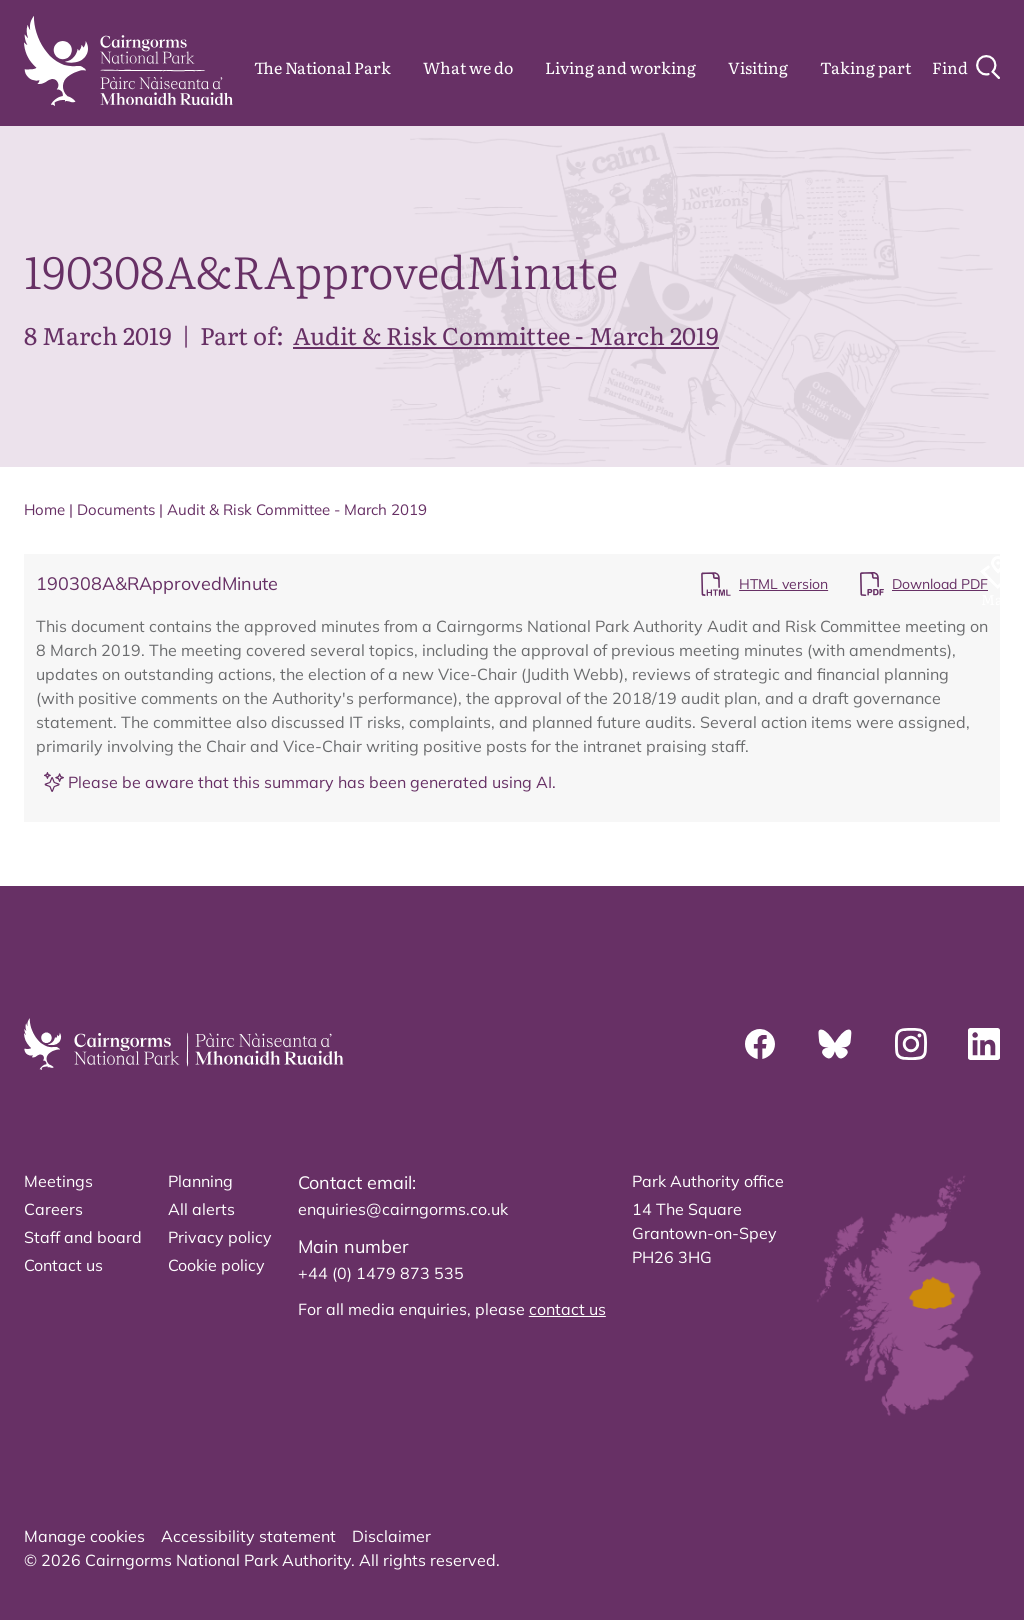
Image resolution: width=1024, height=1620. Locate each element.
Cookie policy (216, 1265)
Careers (53, 1209)
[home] (128, 61)
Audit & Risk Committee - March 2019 (506, 334)
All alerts (201, 1209)
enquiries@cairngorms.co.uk (403, 1209)
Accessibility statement (248, 1536)
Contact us (63, 1265)
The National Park (322, 67)
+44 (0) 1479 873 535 (381, 1273)
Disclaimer (391, 1536)
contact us (567, 1309)
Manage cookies (84, 1536)
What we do (468, 67)
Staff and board (83, 1237)
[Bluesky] (835, 1044)
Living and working (620, 67)
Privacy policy (220, 1237)
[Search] (966, 67)
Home (44, 509)
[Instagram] (911, 1044)
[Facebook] (760, 1044)
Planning (200, 1181)
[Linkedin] (984, 1044)
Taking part (865, 67)
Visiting (758, 67)
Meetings (58, 1181)
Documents (116, 509)
